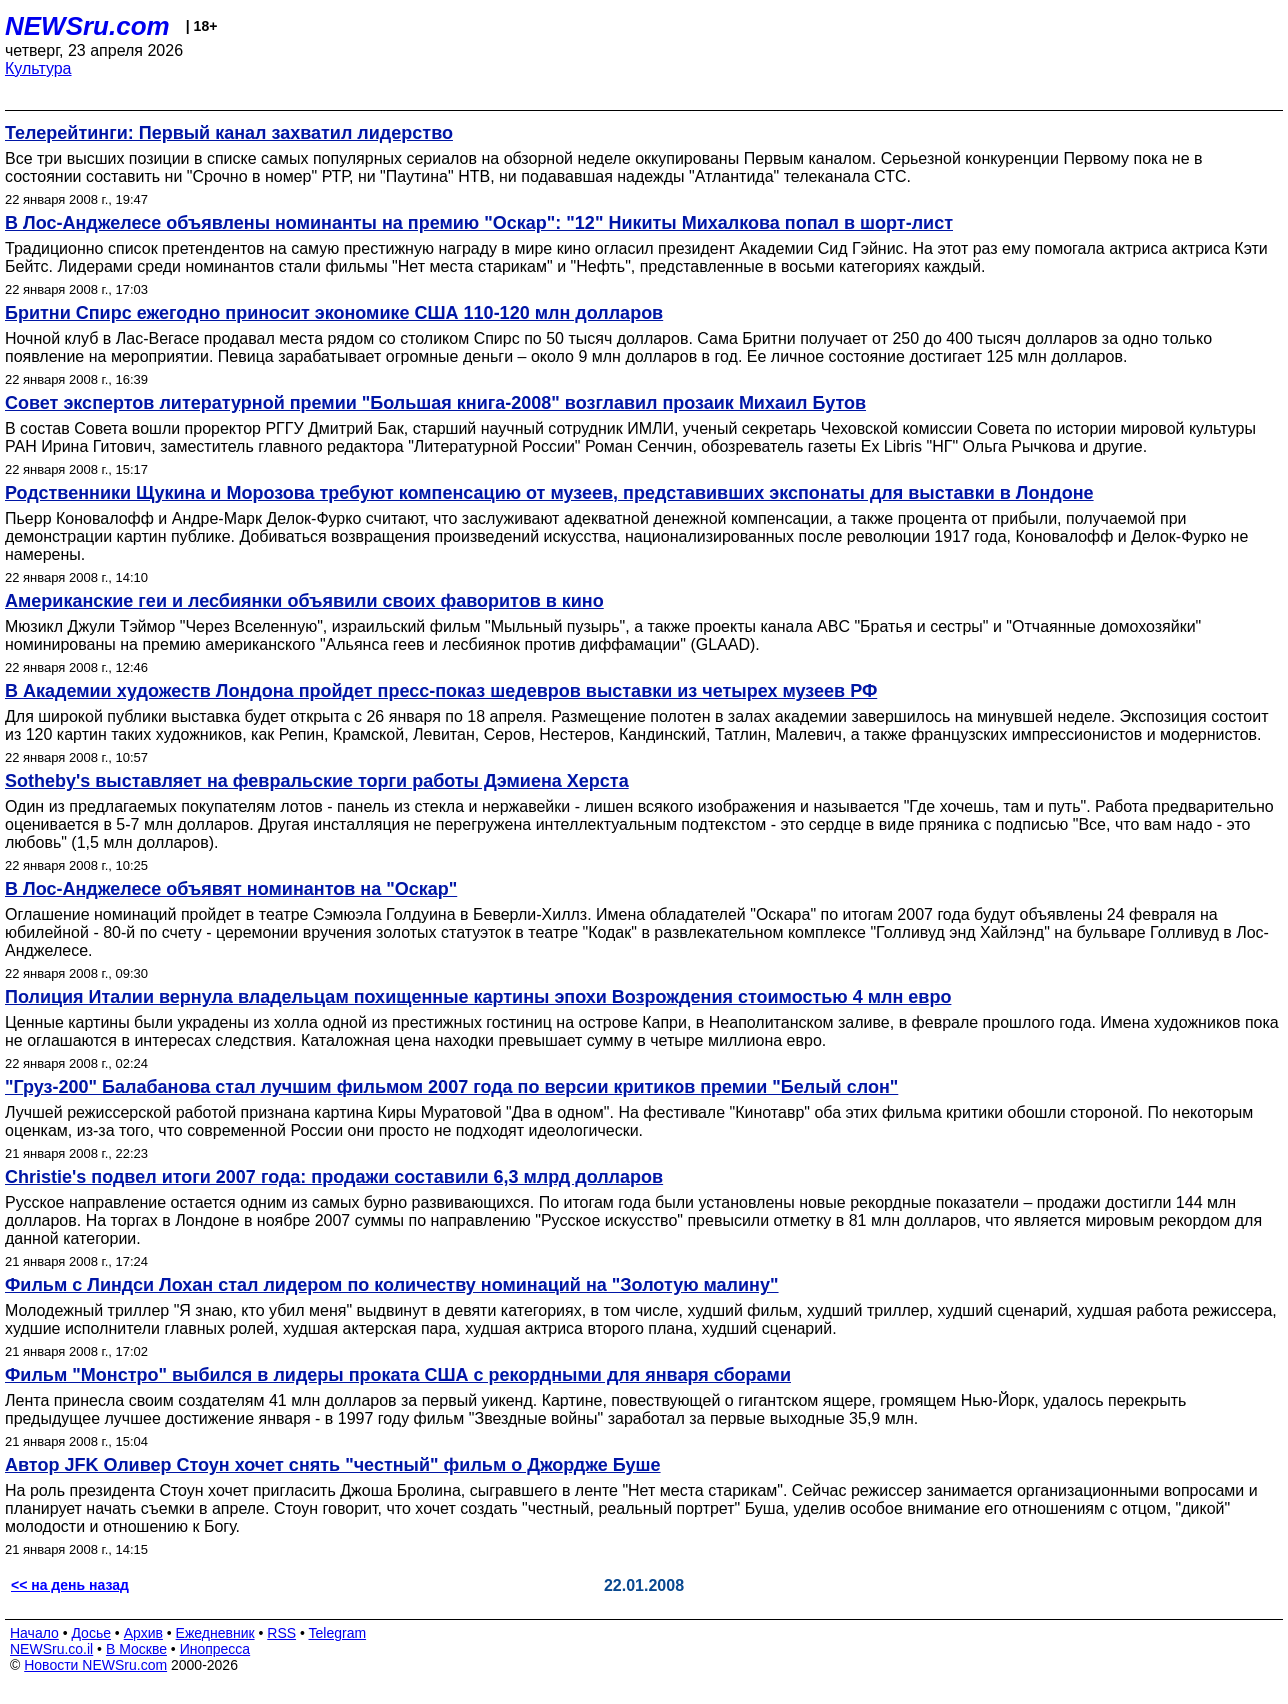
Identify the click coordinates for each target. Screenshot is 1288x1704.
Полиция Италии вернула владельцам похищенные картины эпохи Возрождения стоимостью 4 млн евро (478, 997)
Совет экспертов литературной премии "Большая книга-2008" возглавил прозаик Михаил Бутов (435, 403)
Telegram (338, 1633)
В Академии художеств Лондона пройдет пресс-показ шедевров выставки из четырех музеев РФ (441, 691)
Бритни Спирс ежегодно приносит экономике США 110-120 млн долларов (334, 313)
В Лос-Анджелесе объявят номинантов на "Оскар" (231, 889)
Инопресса (215, 1649)
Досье (91, 1633)
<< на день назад (70, 1585)
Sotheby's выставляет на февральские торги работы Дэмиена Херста (317, 781)
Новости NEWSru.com (95, 1665)
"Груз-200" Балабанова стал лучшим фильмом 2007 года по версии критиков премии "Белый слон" (451, 1087)
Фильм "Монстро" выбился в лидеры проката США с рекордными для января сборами (398, 1375)
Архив (143, 1633)
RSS (281, 1633)
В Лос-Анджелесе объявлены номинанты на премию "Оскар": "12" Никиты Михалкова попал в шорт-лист (479, 223)
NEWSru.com (87, 26)
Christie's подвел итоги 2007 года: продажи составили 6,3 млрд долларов (334, 1177)
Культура (38, 68)
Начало (34, 1633)
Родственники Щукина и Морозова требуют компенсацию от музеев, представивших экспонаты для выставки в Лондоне (549, 493)
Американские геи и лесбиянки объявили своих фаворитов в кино (304, 601)
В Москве (136, 1649)
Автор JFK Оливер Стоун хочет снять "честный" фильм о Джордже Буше (333, 1465)
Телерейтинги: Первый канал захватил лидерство (229, 133)
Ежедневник (215, 1633)
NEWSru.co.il (51, 1649)
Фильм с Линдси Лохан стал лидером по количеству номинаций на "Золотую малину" (392, 1285)
